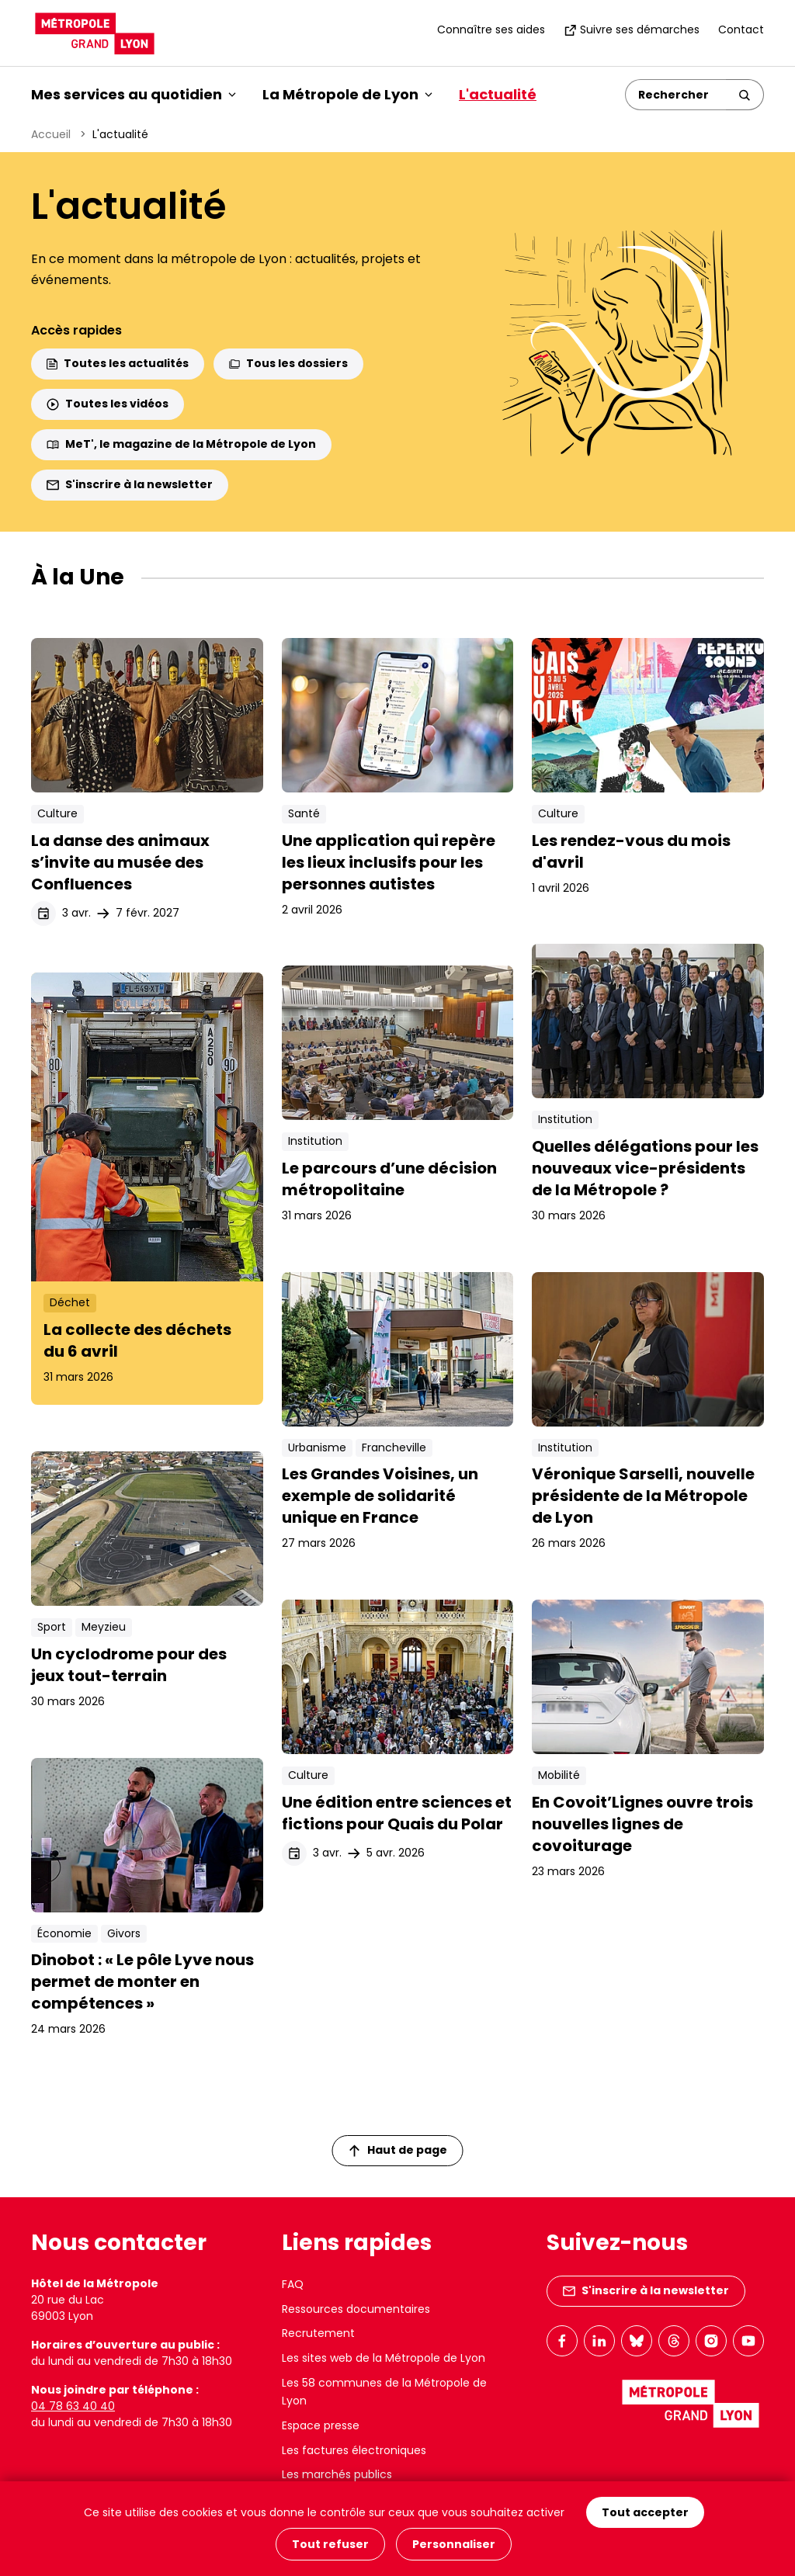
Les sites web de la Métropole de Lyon (383, 2358)
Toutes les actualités (118, 363)
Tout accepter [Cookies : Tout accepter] (645, 2512)
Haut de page (398, 2150)
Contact (741, 29)
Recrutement (318, 2333)
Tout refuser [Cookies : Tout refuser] (330, 2544)
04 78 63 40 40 (73, 2406)
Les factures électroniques (354, 2450)
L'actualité (497, 94)
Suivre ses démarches (632, 29)
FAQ (293, 2284)
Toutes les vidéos (107, 403)
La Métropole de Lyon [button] (347, 94)
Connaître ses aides (491, 29)
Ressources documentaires (356, 2309)
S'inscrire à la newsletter (130, 484)
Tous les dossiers (288, 363)
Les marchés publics (337, 2474)
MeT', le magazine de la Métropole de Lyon (181, 444)
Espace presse (320, 2425)
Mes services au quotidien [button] (133, 94)
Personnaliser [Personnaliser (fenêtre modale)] (453, 2544)
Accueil (51, 134)
